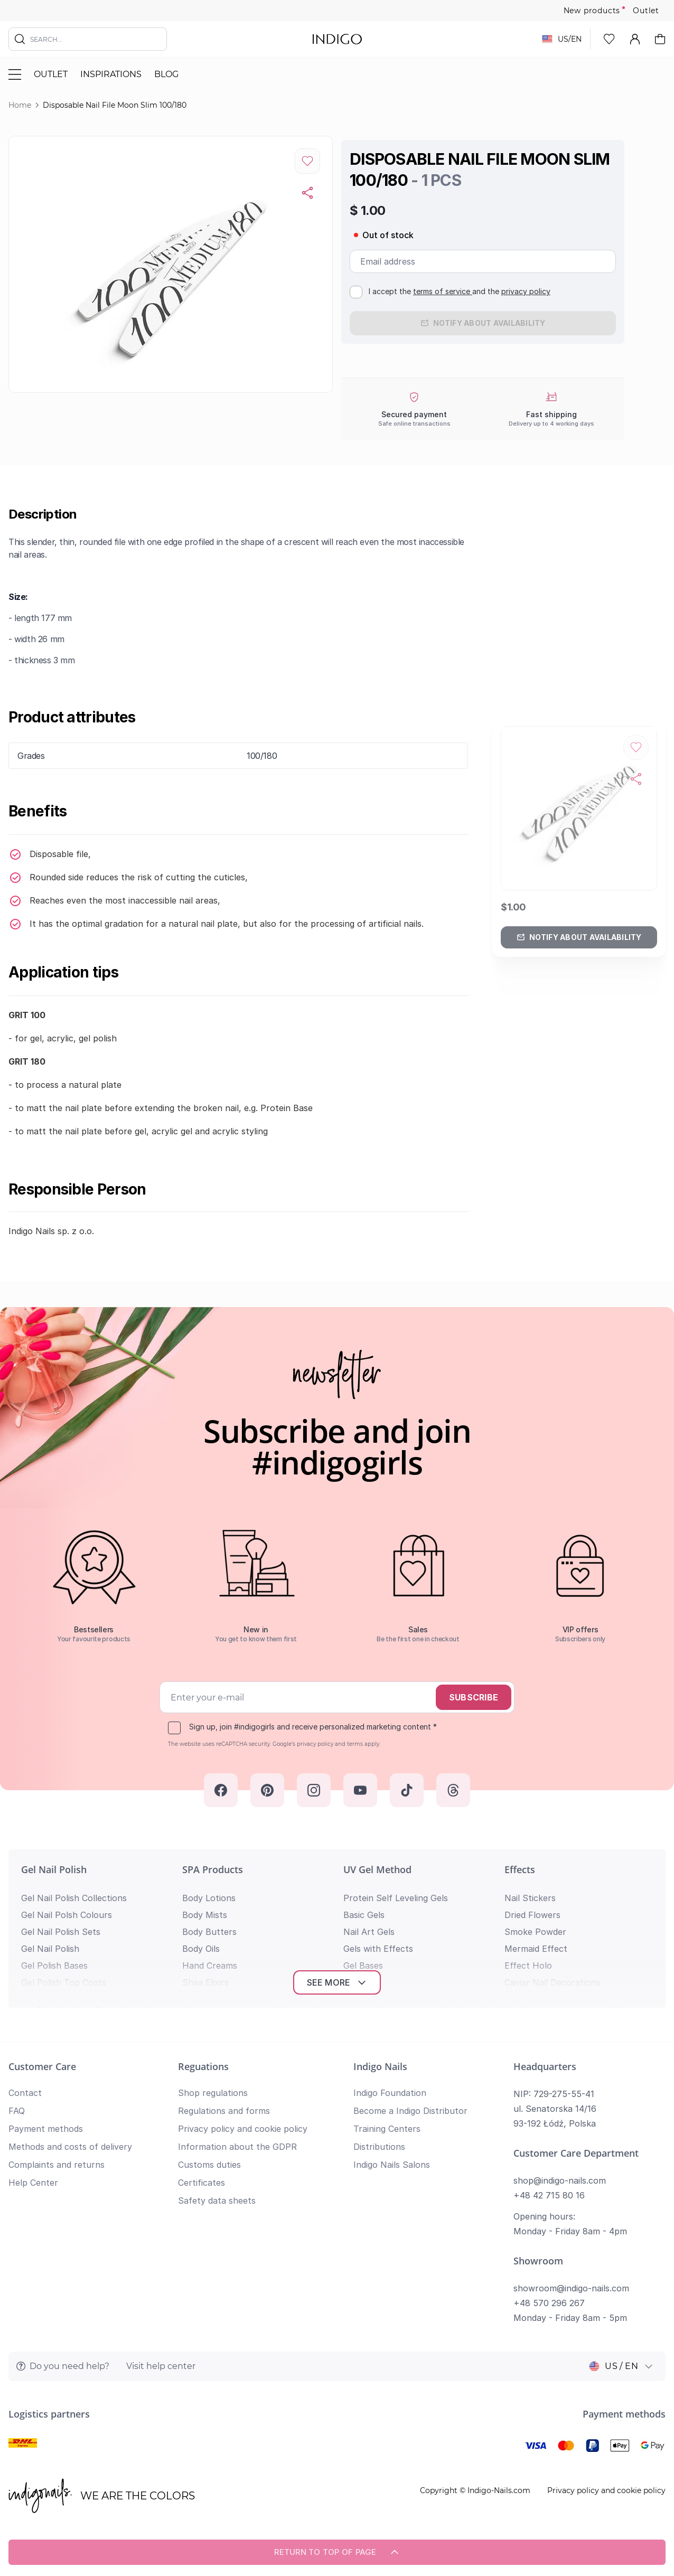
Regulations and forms (224, 2110)
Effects (519, 1869)
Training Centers (386, 2128)
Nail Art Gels (369, 1931)
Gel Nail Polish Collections (74, 1898)
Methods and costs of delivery (70, 2146)
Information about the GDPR (237, 2146)
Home (19, 105)
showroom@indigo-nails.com (571, 2288)
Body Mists (204, 1915)
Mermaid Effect (535, 1948)
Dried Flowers (532, 1915)
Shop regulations (213, 2093)
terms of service (442, 291)
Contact (25, 2093)
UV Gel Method (377, 1869)
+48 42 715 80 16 (549, 2195)
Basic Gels (364, 1915)
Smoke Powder (535, 1931)
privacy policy (525, 291)
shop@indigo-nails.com (559, 2180)
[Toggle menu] (14, 74)
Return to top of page (336, 2552)
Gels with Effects (378, 1948)
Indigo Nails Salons (391, 2164)
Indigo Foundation (389, 2093)
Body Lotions (209, 1898)
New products (592, 10)
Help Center (33, 2182)
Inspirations (111, 74)
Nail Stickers (530, 1898)
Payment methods (45, 2128)
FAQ (16, 2110)
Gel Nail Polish (54, 1869)
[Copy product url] (307, 192)
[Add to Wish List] (307, 161)
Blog (166, 74)
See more (337, 1982)
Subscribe (473, 1697)
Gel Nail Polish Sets (60, 1931)
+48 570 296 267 (549, 2303)
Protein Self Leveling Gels (395, 1898)
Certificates (201, 2182)
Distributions (379, 2146)
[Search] (20, 39)
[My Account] (635, 39)
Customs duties (209, 2164)
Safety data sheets (217, 2200)
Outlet (646, 10)
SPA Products (212, 1869)
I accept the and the (459, 291)
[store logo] (337, 39)
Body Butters (209, 1931)
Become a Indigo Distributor (410, 2110)
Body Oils (201, 1948)
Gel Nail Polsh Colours (66, 1915)
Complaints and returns (56, 2164)
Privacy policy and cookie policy (242, 2128)
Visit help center (160, 2366)
